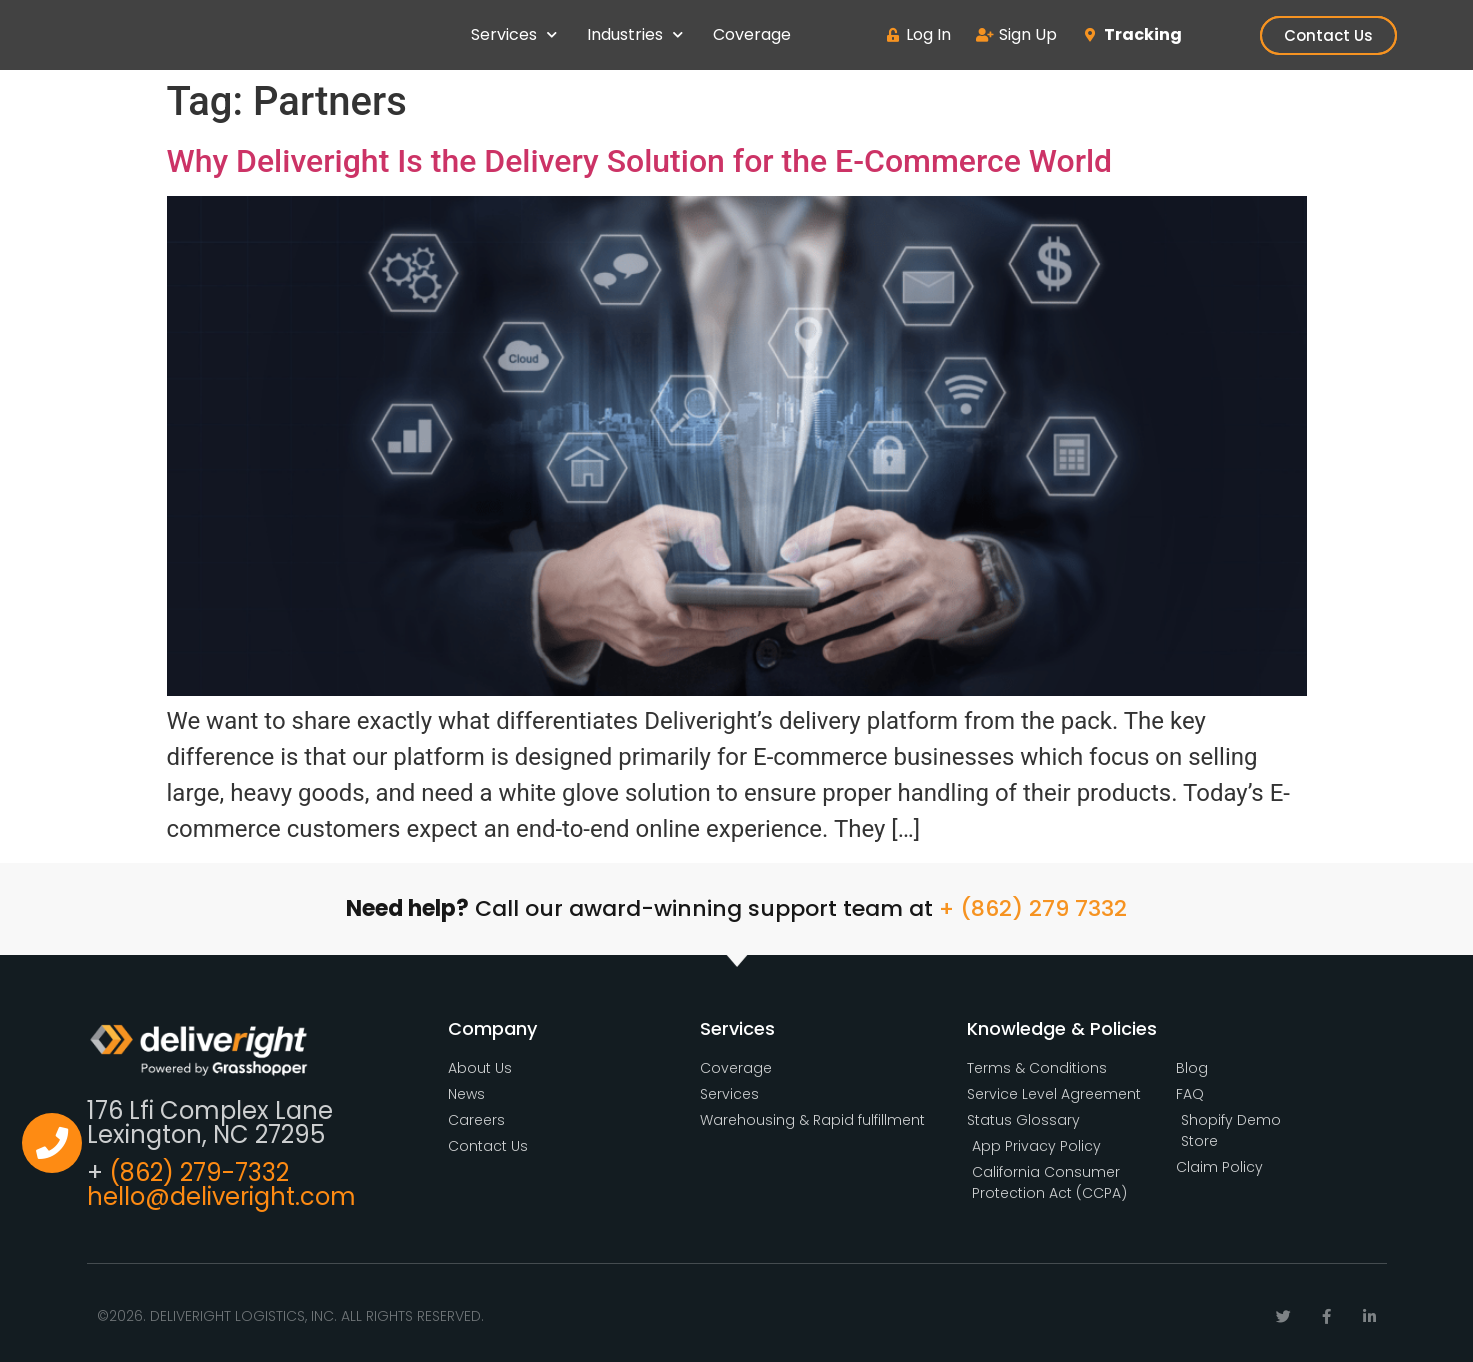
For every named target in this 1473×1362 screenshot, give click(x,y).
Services (514, 34)
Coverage (752, 34)
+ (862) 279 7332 (1033, 908)
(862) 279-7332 (199, 1172)
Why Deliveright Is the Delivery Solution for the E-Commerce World (640, 161)
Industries (635, 34)
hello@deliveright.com (221, 1196)
